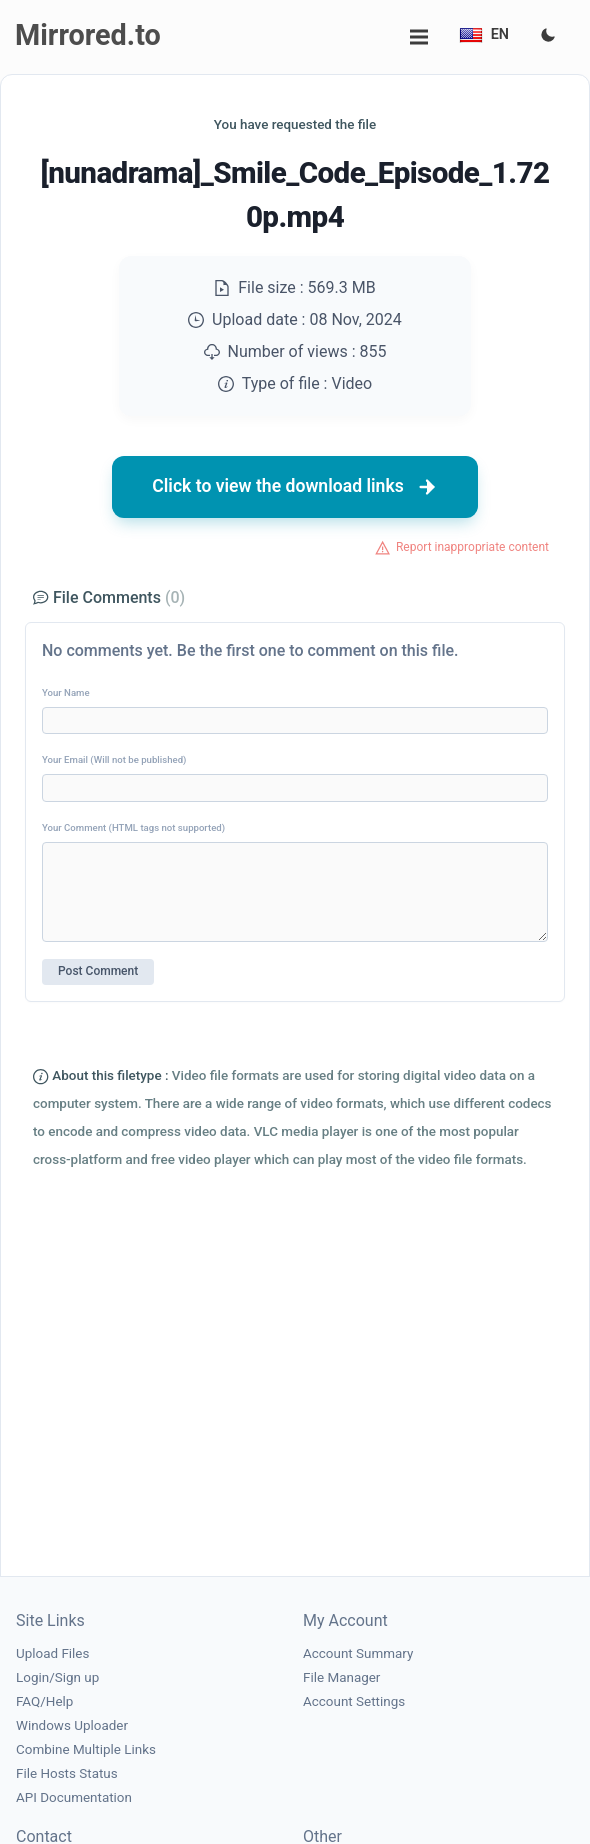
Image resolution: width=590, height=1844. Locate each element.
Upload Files (52, 1653)
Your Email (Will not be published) (114, 759)
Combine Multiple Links (86, 1749)
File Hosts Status (67, 1773)
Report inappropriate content (472, 547)
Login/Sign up (57, 1677)
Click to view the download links (295, 487)
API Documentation (74, 1797)
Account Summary (358, 1653)
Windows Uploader (72, 1725)
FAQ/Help (44, 1701)
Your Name (66, 692)
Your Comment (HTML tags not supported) (133, 827)
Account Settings (354, 1701)
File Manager (341, 1677)
